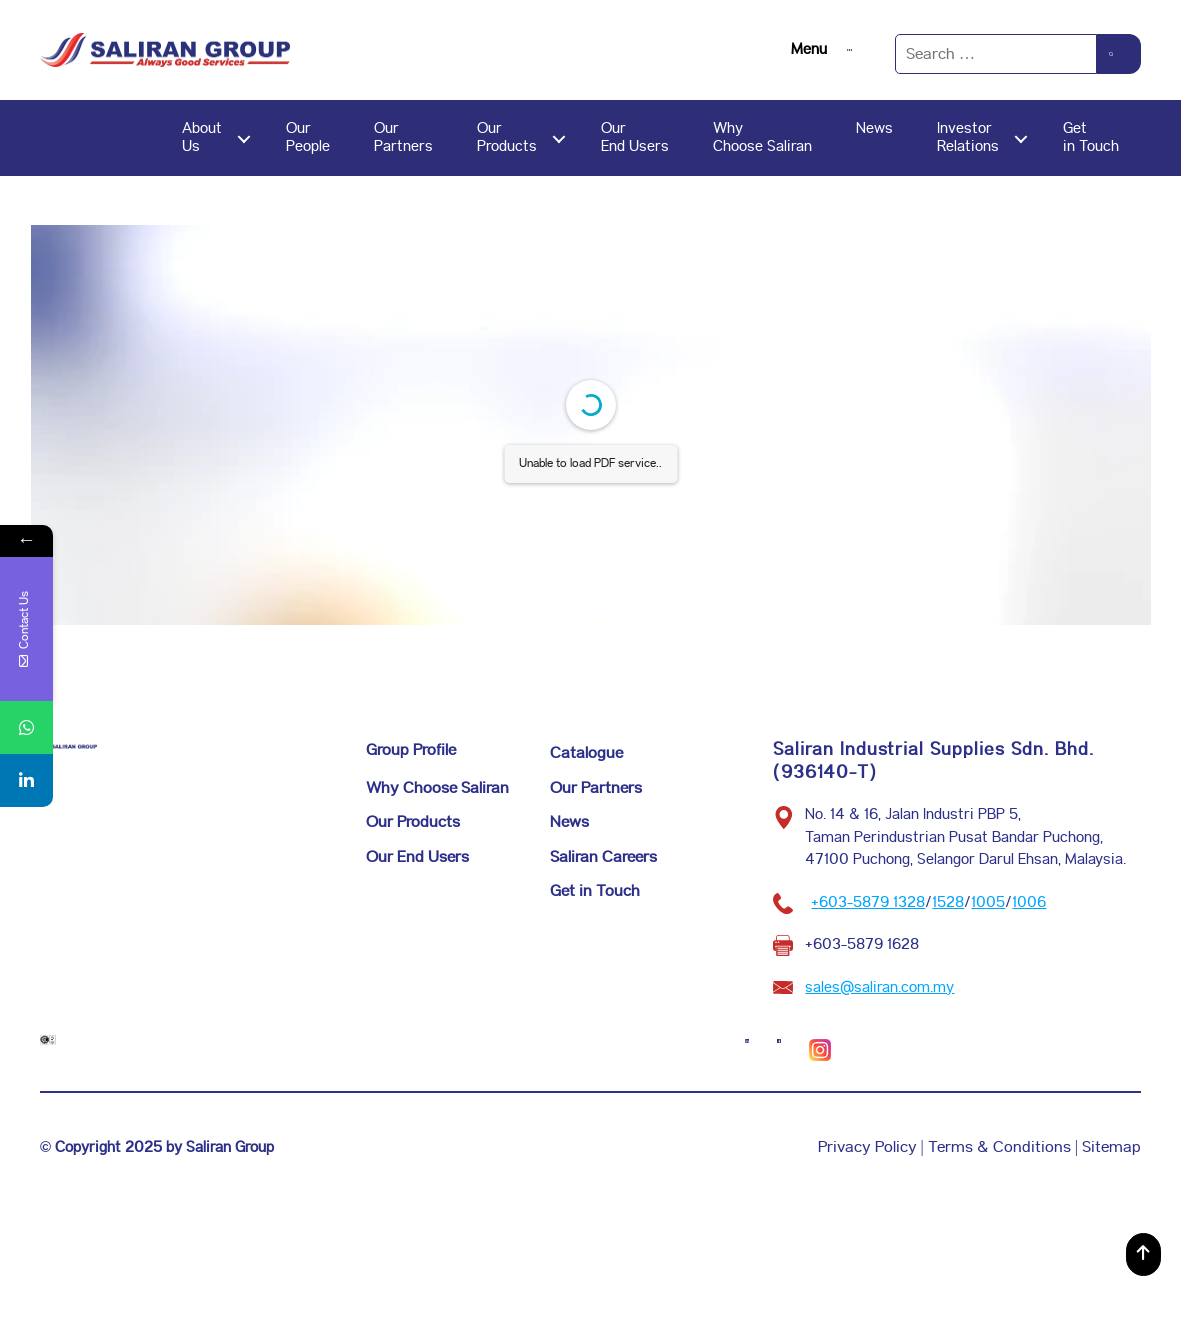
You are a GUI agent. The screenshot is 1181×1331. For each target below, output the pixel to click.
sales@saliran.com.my (879, 987)
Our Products (413, 822)
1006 (1029, 902)
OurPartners (403, 137)
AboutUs (202, 137)
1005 (988, 902)
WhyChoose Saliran (762, 137)
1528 (948, 902)
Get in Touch (595, 891)
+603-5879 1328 (868, 902)
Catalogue (586, 753)
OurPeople (308, 137)
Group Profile (411, 750)
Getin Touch (1091, 137)
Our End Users (417, 857)
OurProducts (507, 137)
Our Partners (596, 788)
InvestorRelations (968, 137)
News (874, 128)
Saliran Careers (603, 857)
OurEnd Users (635, 137)
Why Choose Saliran (437, 788)
